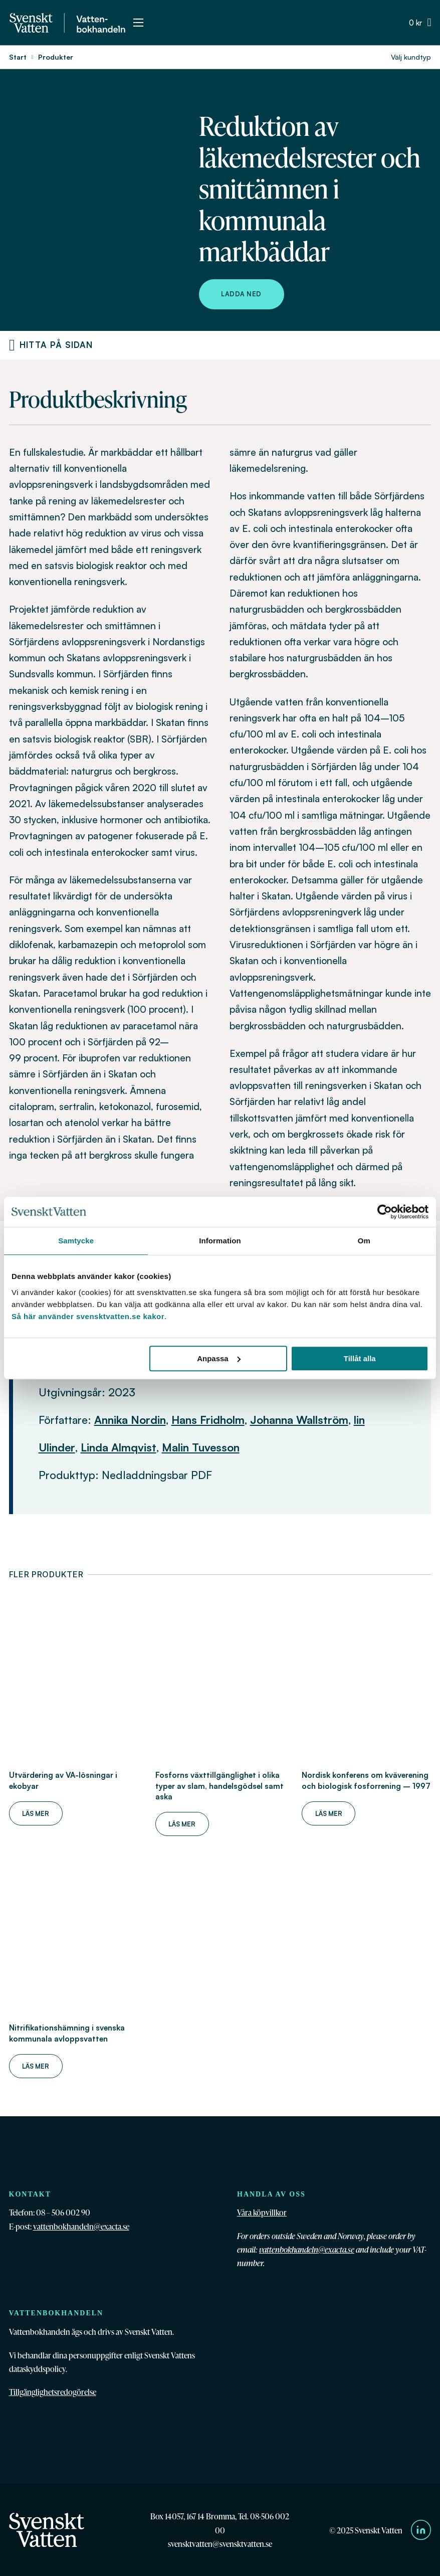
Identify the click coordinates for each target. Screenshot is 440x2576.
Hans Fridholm (208, 1419)
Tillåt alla (360, 1358)
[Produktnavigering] (12, 345)
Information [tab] (220, 1240)
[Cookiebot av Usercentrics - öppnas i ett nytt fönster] (384, 1211)
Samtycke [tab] (76, 1240)
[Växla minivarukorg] (420, 22)
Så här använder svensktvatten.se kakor (88, 1316)
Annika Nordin (130, 1419)
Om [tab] (364, 1240)
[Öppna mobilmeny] (138, 23)
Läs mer (35, 1813)
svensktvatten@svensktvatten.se (220, 2543)
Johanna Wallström (299, 1419)
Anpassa (219, 1358)
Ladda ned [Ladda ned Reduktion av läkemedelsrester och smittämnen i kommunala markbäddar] (241, 294)
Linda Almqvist (118, 1447)
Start (18, 57)
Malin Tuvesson (201, 1447)
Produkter (55, 57)
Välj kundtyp (411, 57)
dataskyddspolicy (37, 2368)
